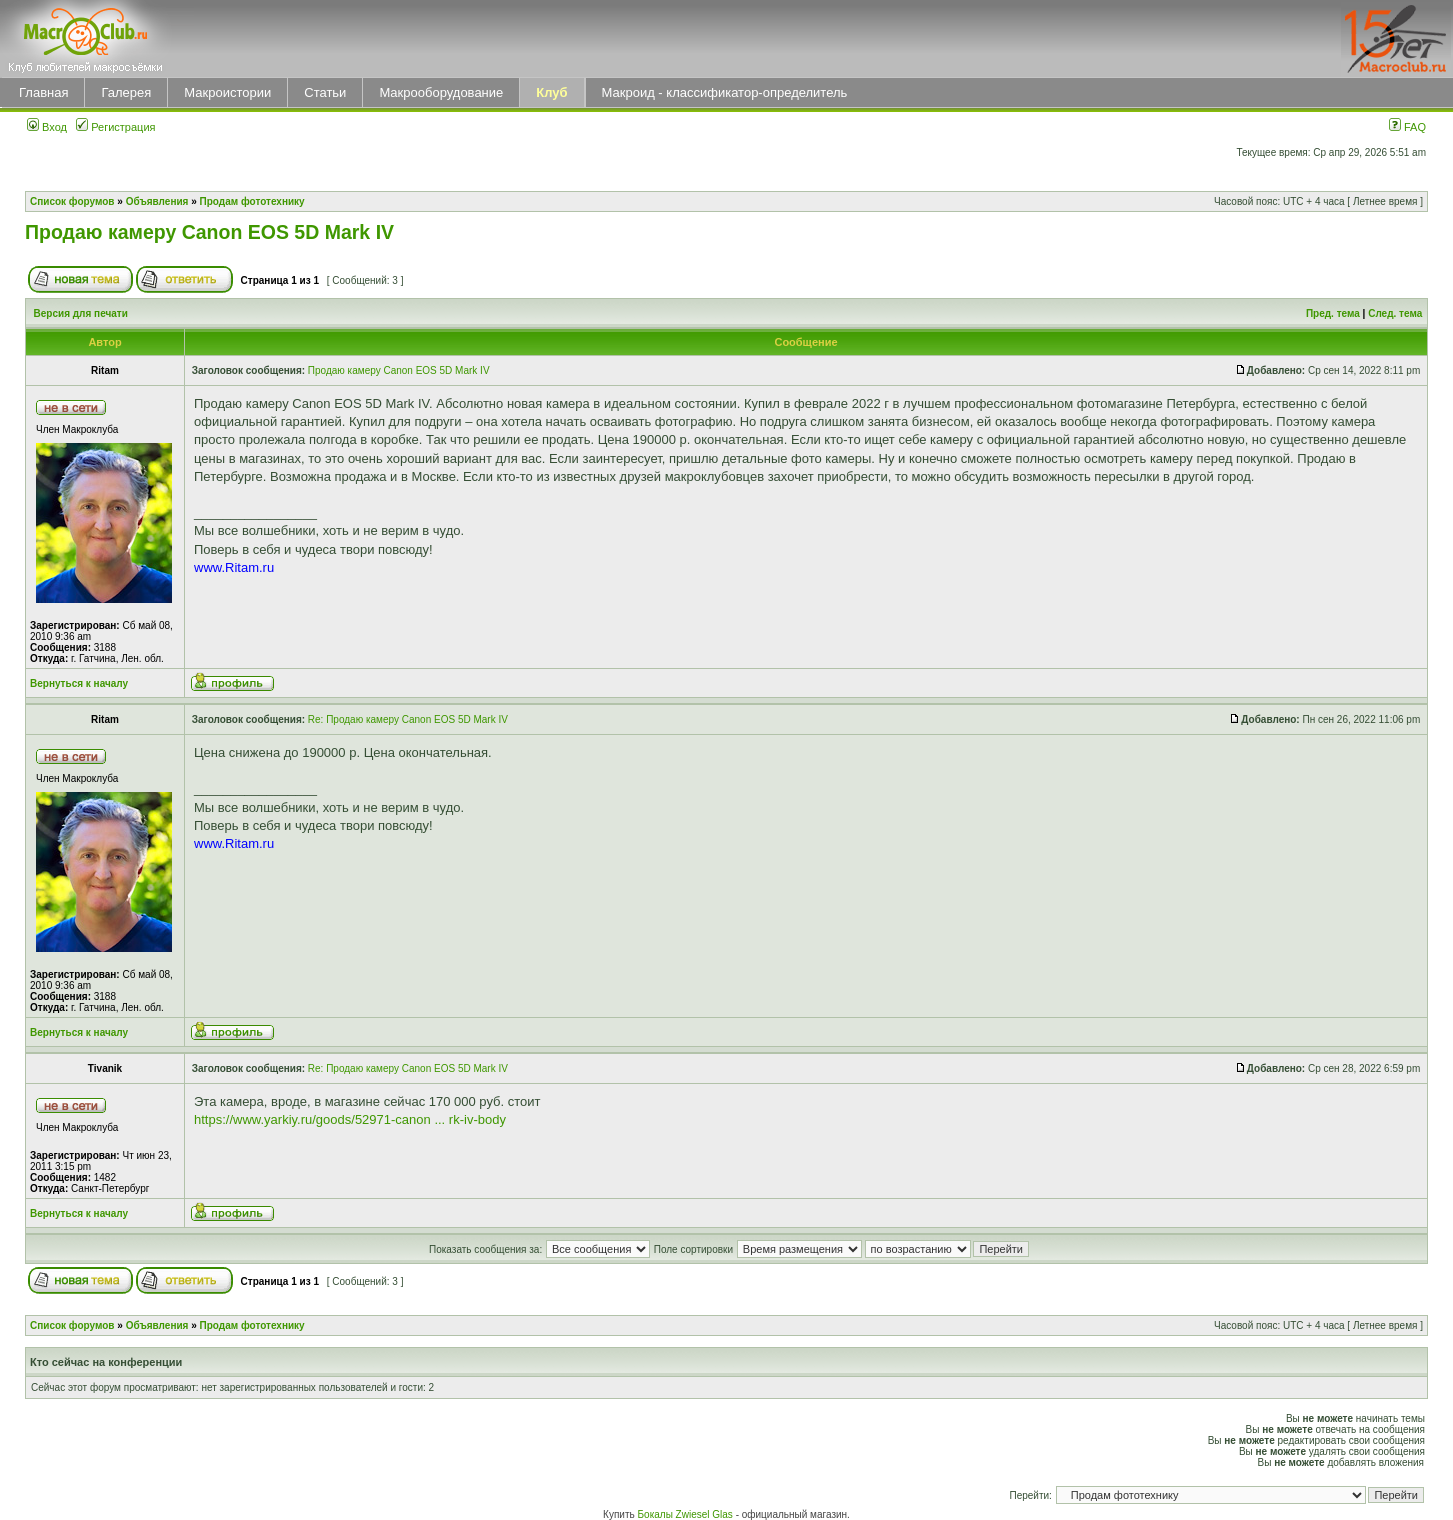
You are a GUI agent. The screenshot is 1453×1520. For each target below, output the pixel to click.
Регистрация (115, 127)
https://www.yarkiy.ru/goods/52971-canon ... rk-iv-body (350, 1119)
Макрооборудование (441, 92)
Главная (43, 92)
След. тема (1395, 313)
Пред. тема (1333, 313)
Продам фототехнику (252, 201)
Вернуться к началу (79, 683)
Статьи (325, 92)
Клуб (551, 92)
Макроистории (227, 92)
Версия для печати (81, 313)
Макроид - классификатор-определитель (725, 92)
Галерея (126, 92)
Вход (47, 127)
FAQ (1407, 127)
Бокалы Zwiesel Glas (687, 1514)
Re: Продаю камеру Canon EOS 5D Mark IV (408, 719)
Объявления (157, 201)
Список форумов (72, 201)
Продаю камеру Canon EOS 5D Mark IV (209, 232)
